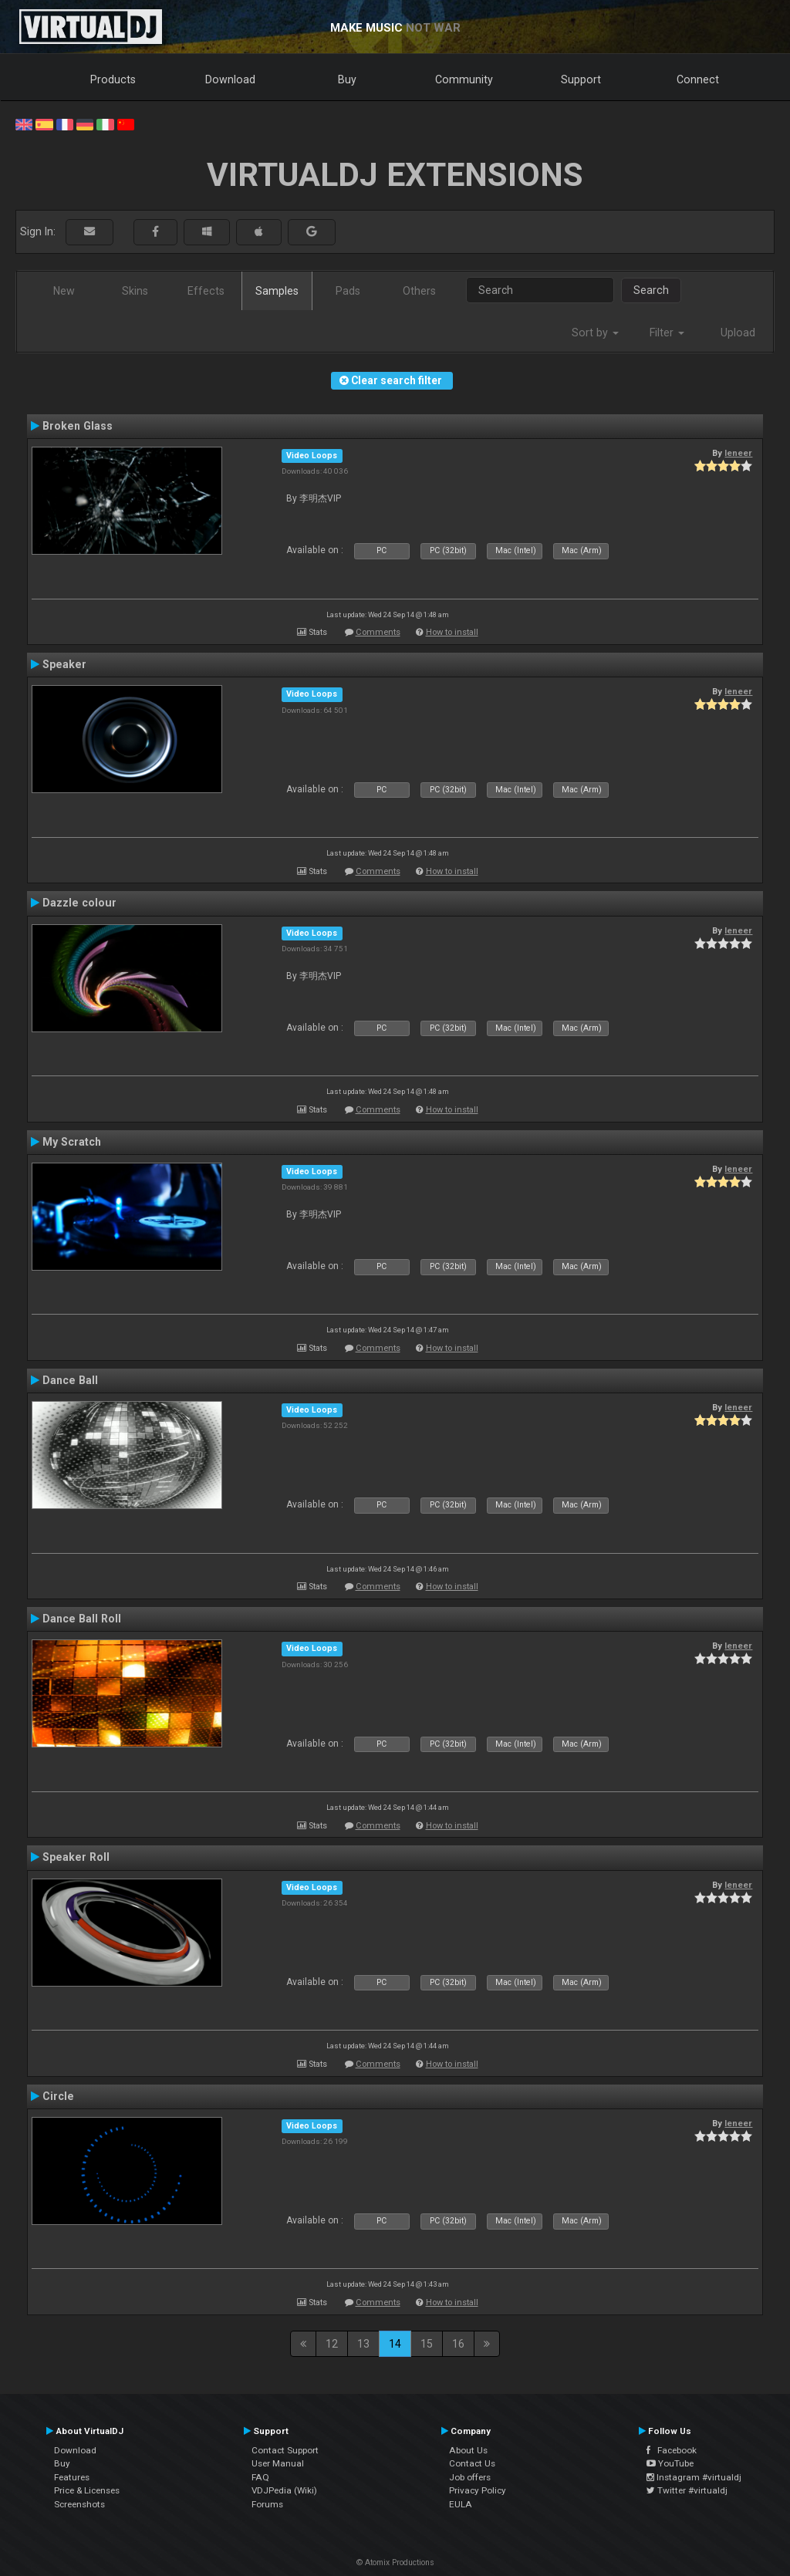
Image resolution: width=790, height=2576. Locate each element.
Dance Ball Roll (81, 1618)
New (64, 291)
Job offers (470, 2477)
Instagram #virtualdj (694, 2477)
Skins (135, 291)
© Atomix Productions (395, 2562)
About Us (468, 2450)
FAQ (260, 2477)
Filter (667, 332)
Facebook (672, 2450)
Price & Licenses (87, 2490)
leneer (738, 452)
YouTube (670, 2463)
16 (458, 2344)
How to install (452, 632)
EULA (460, 2504)
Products (113, 79)
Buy (347, 79)
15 (426, 2344)
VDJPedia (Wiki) (284, 2490)
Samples (277, 291)
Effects (206, 291)
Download (230, 79)
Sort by (595, 332)
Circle (58, 2096)
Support (581, 79)
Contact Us (472, 2463)
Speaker (64, 664)
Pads (348, 291)
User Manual (278, 2463)
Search (651, 290)
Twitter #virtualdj (687, 2490)
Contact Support (285, 2450)
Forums (267, 2504)
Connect (698, 79)
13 (363, 2344)
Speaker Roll (76, 1857)
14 (395, 2344)
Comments (378, 632)
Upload (738, 332)
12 (332, 2344)
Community (464, 79)
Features (71, 2477)
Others (419, 291)
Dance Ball (70, 1380)
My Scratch (71, 1142)
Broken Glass (77, 426)
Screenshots (79, 2504)
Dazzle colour (79, 902)
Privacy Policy (477, 2490)
